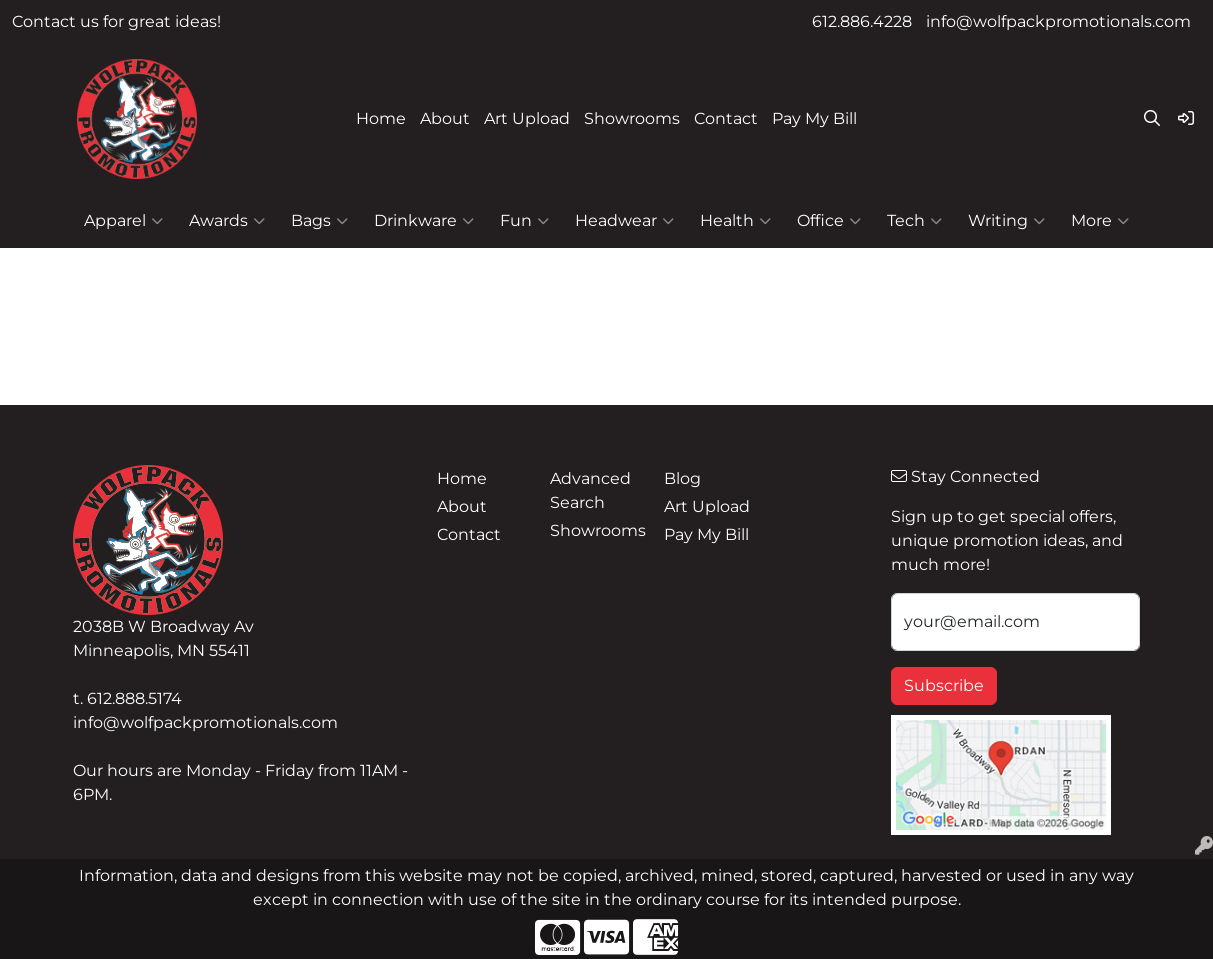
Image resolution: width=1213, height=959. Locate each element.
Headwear (624, 221)
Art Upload (527, 118)
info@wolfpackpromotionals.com (1058, 21)
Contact (726, 118)
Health (735, 221)
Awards (227, 221)
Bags (319, 221)
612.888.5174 (134, 698)
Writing (1006, 221)
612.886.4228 (862, 21)
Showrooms (632, 118)
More (1100, 221)
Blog (682, 478)
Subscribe (944, 685)
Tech (914, 221)
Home (381, 118)
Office (829, 221)
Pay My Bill (814, 118)
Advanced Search (590, 490)
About (445, 118)
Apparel (123, 221)
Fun (524, 221)
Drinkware (424, 221)
